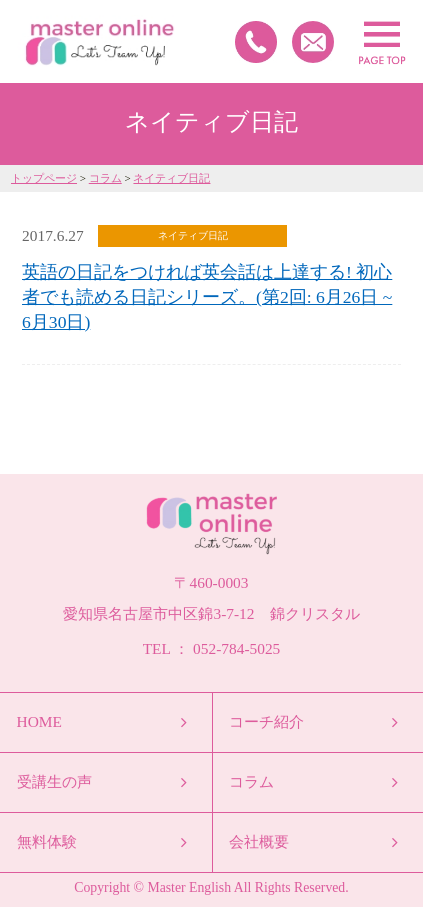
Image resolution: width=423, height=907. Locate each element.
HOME (39, 721)
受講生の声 (54, 781)
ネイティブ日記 (171, 178)
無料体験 (47, 841)
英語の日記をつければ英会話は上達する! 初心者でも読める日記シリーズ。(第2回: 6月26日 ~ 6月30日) (207, 296)
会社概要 (259, 841)
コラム (105, 178)
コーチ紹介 (266, 721)
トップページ (44, 178)
